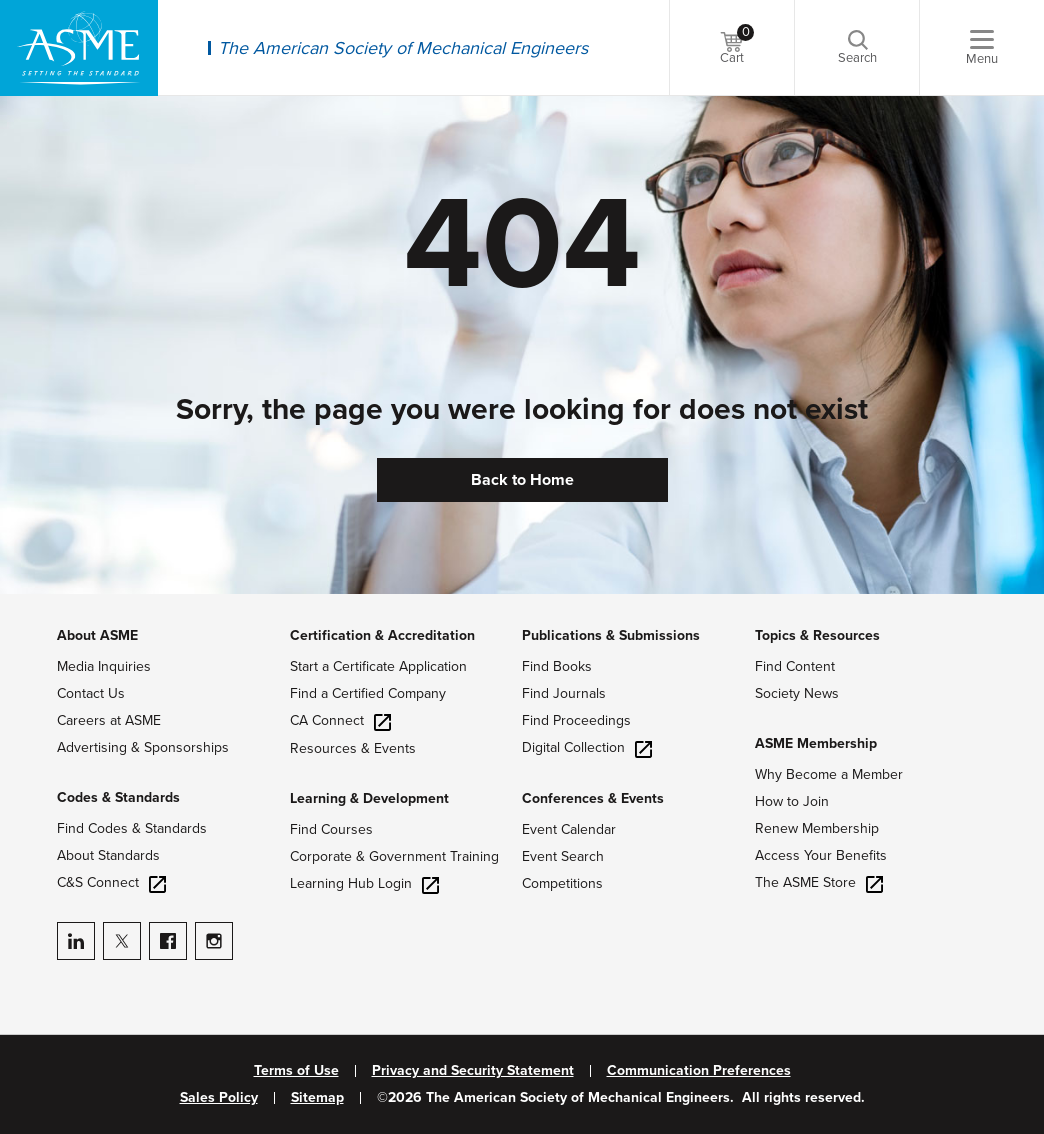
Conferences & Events (593, 798)
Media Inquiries (104, 666)
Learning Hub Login (364, 883)
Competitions (562, 883)
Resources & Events (353, 748)
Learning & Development (369, 798)
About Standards (108, 855)
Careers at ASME (109, 720)
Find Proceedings (576, 720)
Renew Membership (817, 828)
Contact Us (91, 693)
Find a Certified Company (368, 693)
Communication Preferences (699, 1071)
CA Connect (340, 720)
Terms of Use (296, 1071)
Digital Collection (587, 747)
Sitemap (317, 1098)
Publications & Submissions (611, 635)
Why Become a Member (829, 774)
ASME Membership (816, 743)
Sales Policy (219, 1098)
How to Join (792, 801)
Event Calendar (569, 829)
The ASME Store (819, 882)
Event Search (563, 856)
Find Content (795, 666)
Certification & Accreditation (382, 635)
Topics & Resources (817, 635)
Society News (797, 693)
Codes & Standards (118, 797)
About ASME (97, 635)
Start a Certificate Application (378, 666)
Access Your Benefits (821, 855)
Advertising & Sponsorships (143, 747)
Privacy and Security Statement (473, 1071)
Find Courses (331, 829)
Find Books (557, 666)
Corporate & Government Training (394, 856)
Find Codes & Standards (132, 828)
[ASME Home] (79, 48)
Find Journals (564, 693)
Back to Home (522, 480)
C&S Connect (111, 882)
